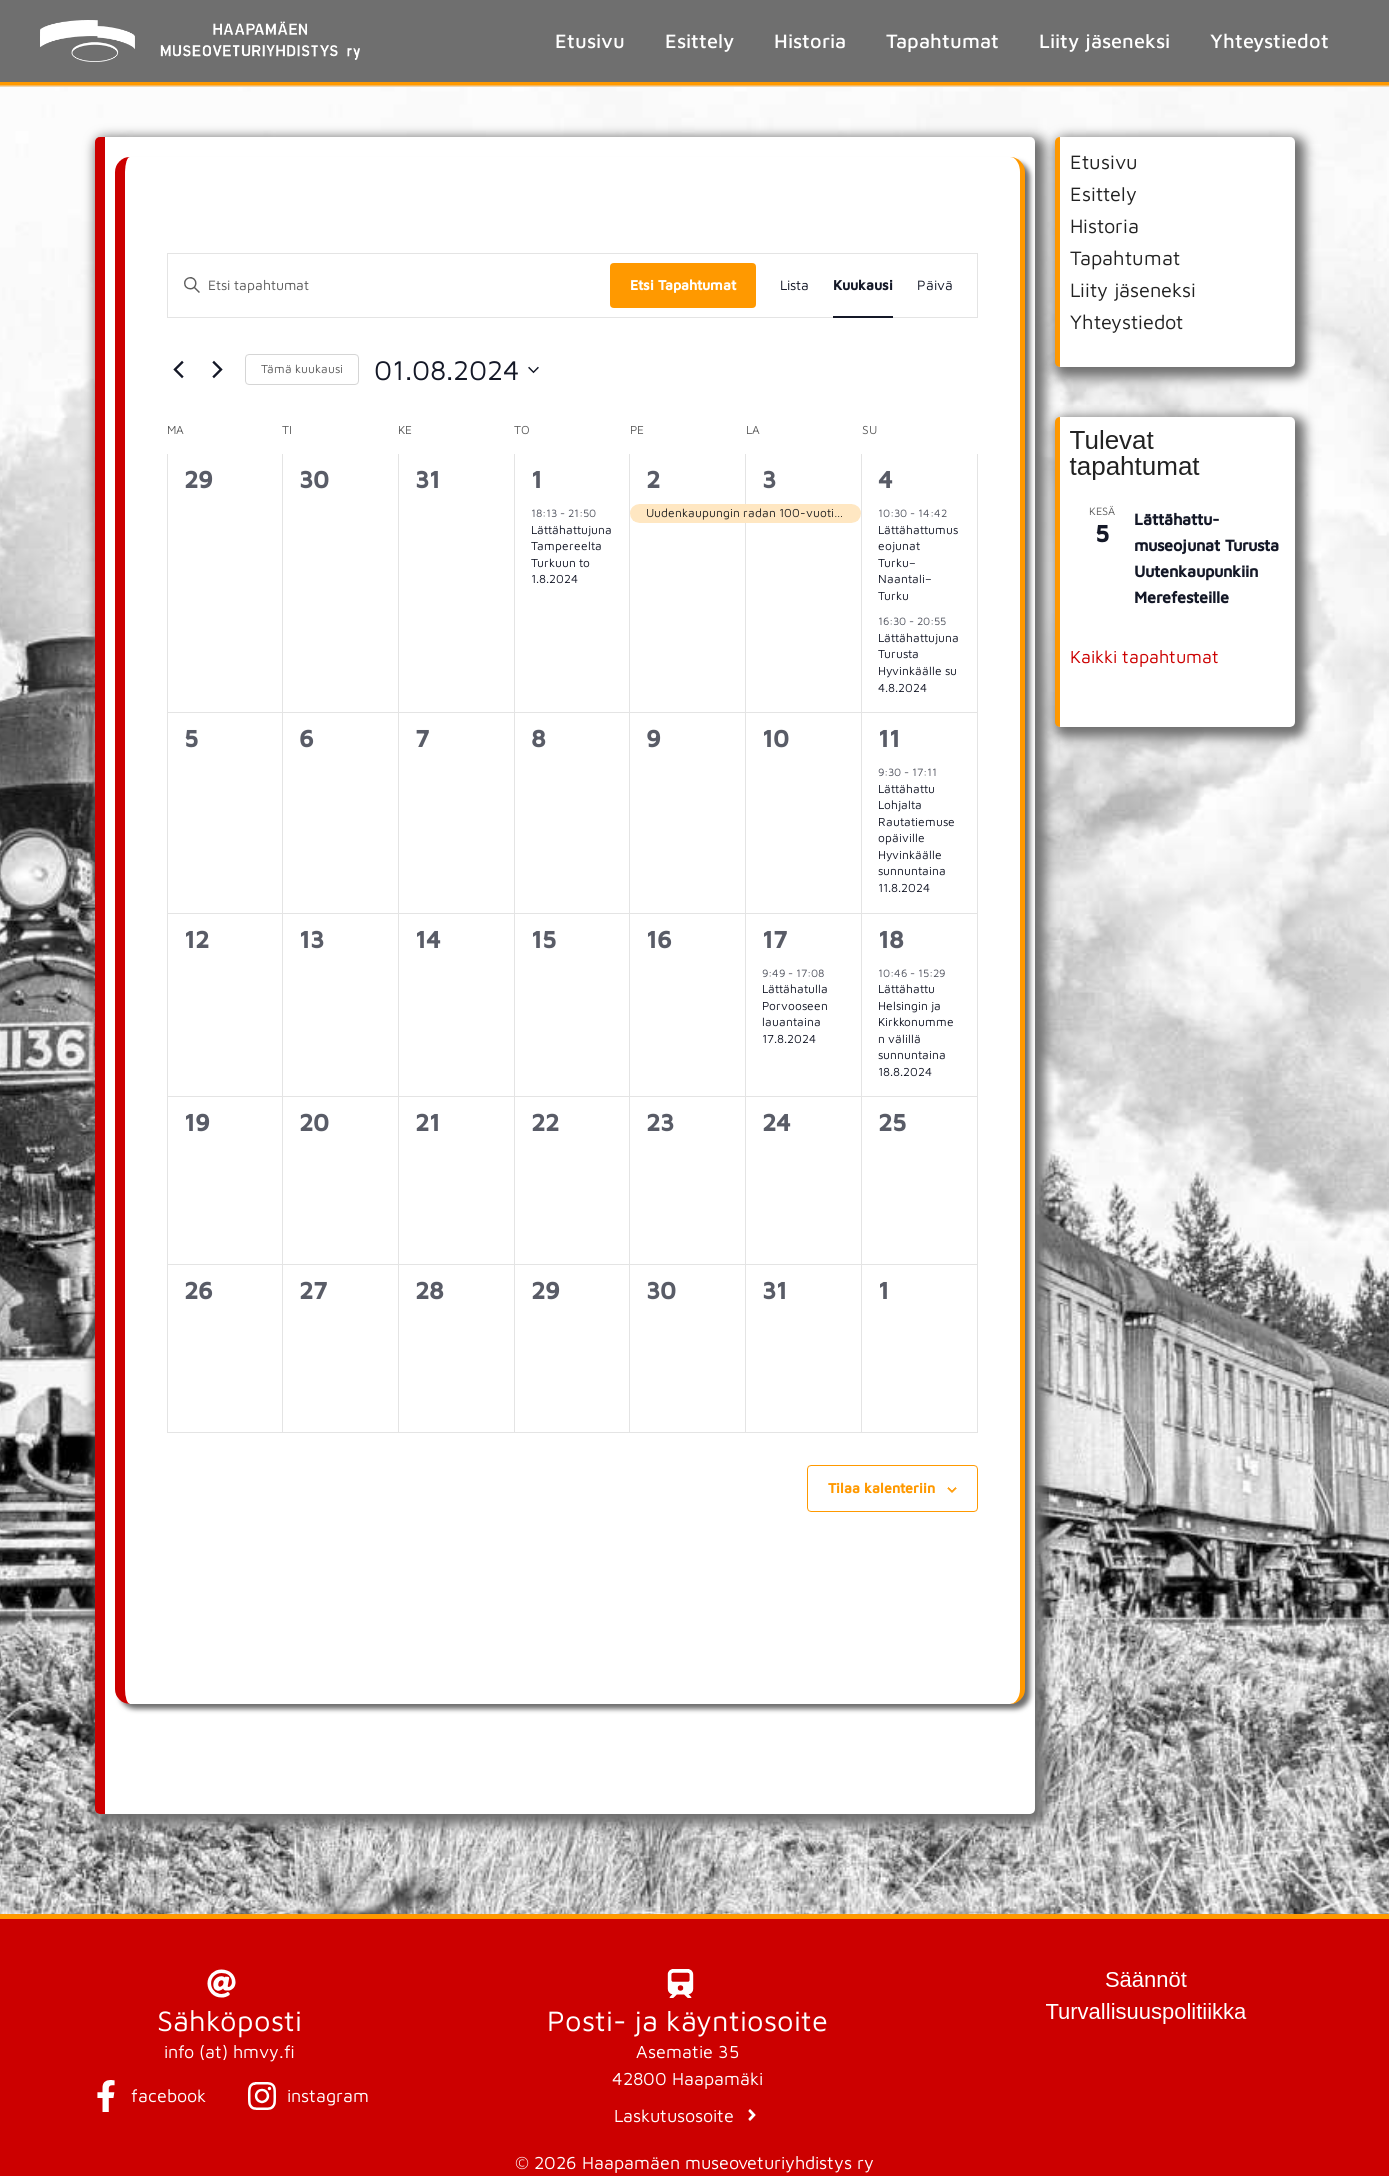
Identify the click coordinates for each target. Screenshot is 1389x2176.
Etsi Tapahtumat (683, 284)
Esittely (699, 40)
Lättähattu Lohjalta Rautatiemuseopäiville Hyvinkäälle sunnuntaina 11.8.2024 (916, 838)
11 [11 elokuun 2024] (889, 738)
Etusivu (590, 40)
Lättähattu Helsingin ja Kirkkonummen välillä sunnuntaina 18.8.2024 (916, 1030)
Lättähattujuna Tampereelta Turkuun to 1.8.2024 (571, 554)
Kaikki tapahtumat (1144, 656)
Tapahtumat (942, 40)
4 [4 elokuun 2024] (885, 479)
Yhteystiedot (1269, 40)
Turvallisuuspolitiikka (1145, 2011)
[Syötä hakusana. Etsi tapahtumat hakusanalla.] (389, 285)
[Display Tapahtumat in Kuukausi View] (863, 285)
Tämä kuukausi (302, 368)
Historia (810, 40)
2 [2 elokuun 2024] (653, 479)
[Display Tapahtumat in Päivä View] (935, 285)
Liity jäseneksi (1104, 40)
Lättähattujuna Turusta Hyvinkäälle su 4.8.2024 (918, 662)
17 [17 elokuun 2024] (774, 939)
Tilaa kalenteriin (881, 1487)
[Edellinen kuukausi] (179, 370)
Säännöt (1146, 1979)
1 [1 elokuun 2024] (536, 479)
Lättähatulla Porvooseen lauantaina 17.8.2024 (795, 1013)
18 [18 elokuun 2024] (890, 939)
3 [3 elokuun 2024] (769, 479)
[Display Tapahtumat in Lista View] (794, 285)
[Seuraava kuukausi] (218, 370)
